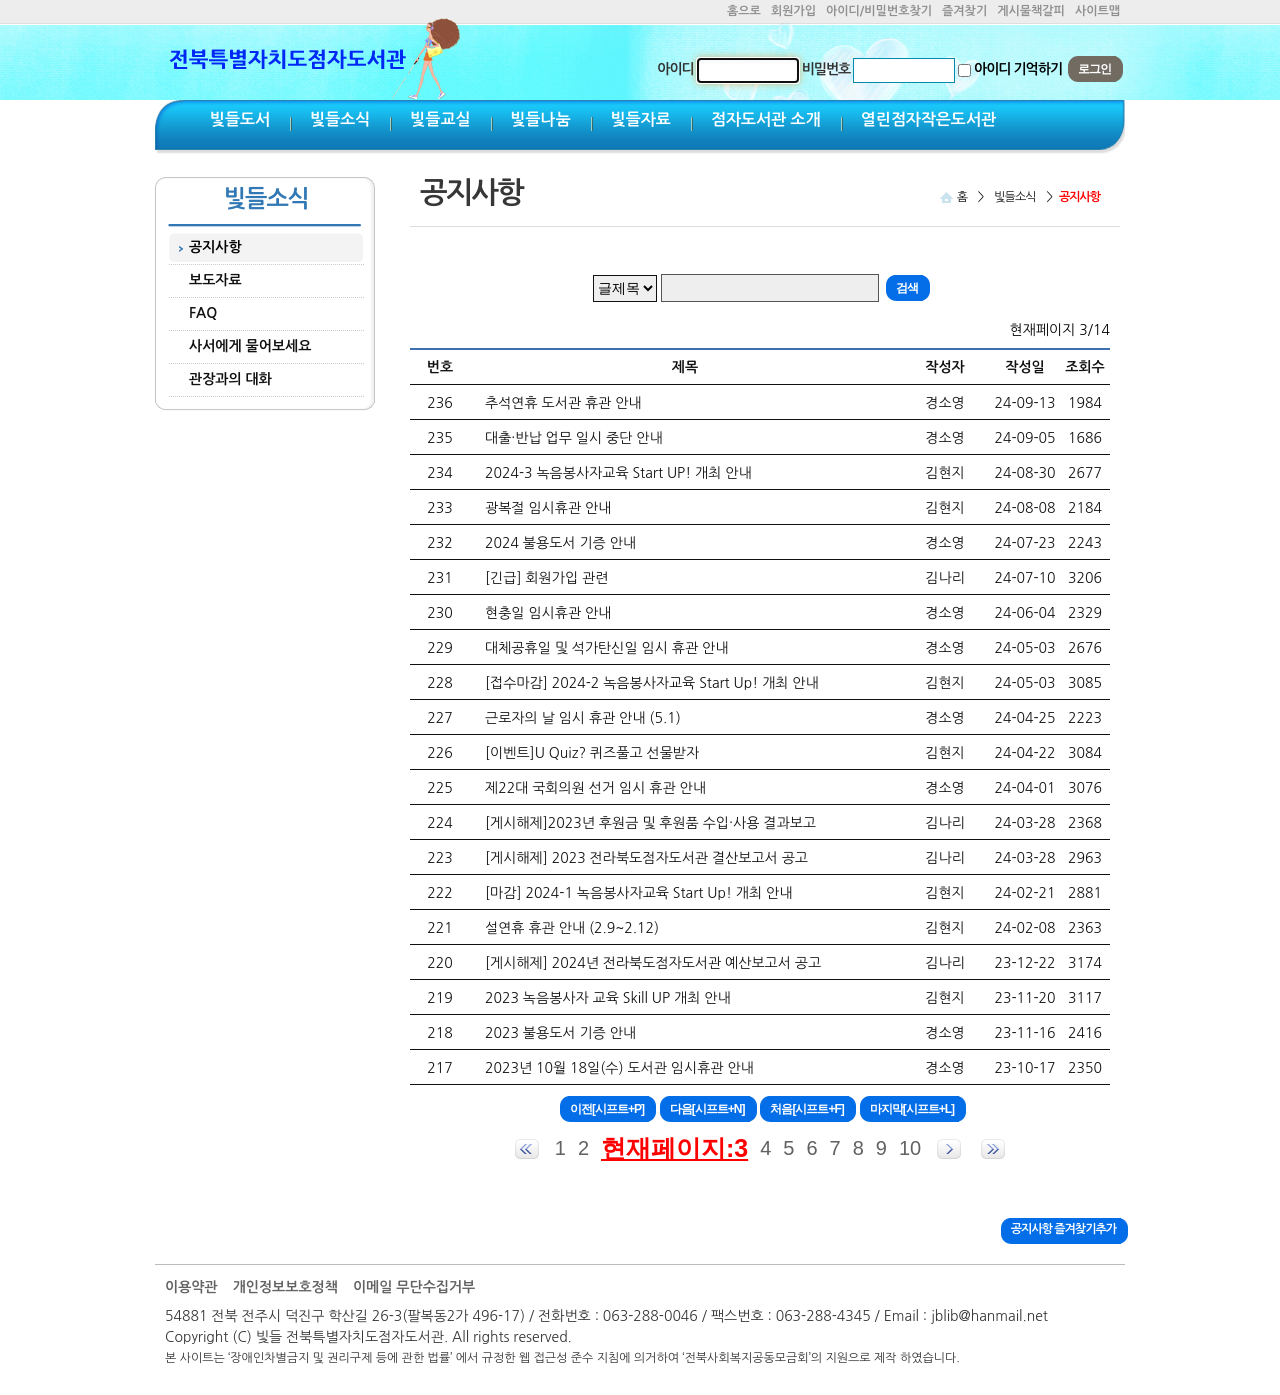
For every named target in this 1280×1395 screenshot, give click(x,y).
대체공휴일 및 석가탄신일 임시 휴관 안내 (606, 648)
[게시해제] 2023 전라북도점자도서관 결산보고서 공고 (646, 858)
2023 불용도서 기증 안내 (560, 1033)
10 (910, 1148)
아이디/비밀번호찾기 (879, 11)
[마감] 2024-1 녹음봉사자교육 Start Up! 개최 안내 (638, 893)
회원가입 (793, 11)
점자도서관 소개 (766, 119)
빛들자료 (641, 119)
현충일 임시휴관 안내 (548, 613)
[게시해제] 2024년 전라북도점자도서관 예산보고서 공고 (653, 963)
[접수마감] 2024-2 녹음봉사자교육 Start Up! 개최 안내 (652, 683)
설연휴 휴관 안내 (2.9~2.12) (572, 928)
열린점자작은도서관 (928, 119)
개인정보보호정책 (285, 1287)
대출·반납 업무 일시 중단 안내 (574, 438)
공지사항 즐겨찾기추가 (1063, 1229)
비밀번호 (826, 69)
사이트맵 (1097, 11)
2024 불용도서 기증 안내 (560, 543)
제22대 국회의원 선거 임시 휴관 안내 (595, 788)
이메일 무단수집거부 (414, 1287)
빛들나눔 (541, 119)
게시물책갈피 (1031, 11)
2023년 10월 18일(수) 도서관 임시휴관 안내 (619, 1068)
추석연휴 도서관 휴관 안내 (563, 403)
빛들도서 (240, 119)
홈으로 (744, 11)
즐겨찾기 (964, 11)
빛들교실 (440, 119)
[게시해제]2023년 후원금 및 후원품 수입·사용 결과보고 (650, 823)
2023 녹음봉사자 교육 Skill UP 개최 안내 (608, 998)
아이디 (675, 69)
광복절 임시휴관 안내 (548, 508)
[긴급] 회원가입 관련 (546, 578)
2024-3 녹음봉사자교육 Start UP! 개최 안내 (618, 473)
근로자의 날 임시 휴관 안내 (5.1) (583, 718)
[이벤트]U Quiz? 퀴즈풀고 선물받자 (592, 753)
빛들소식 (340, 119)
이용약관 (191, 1287)
